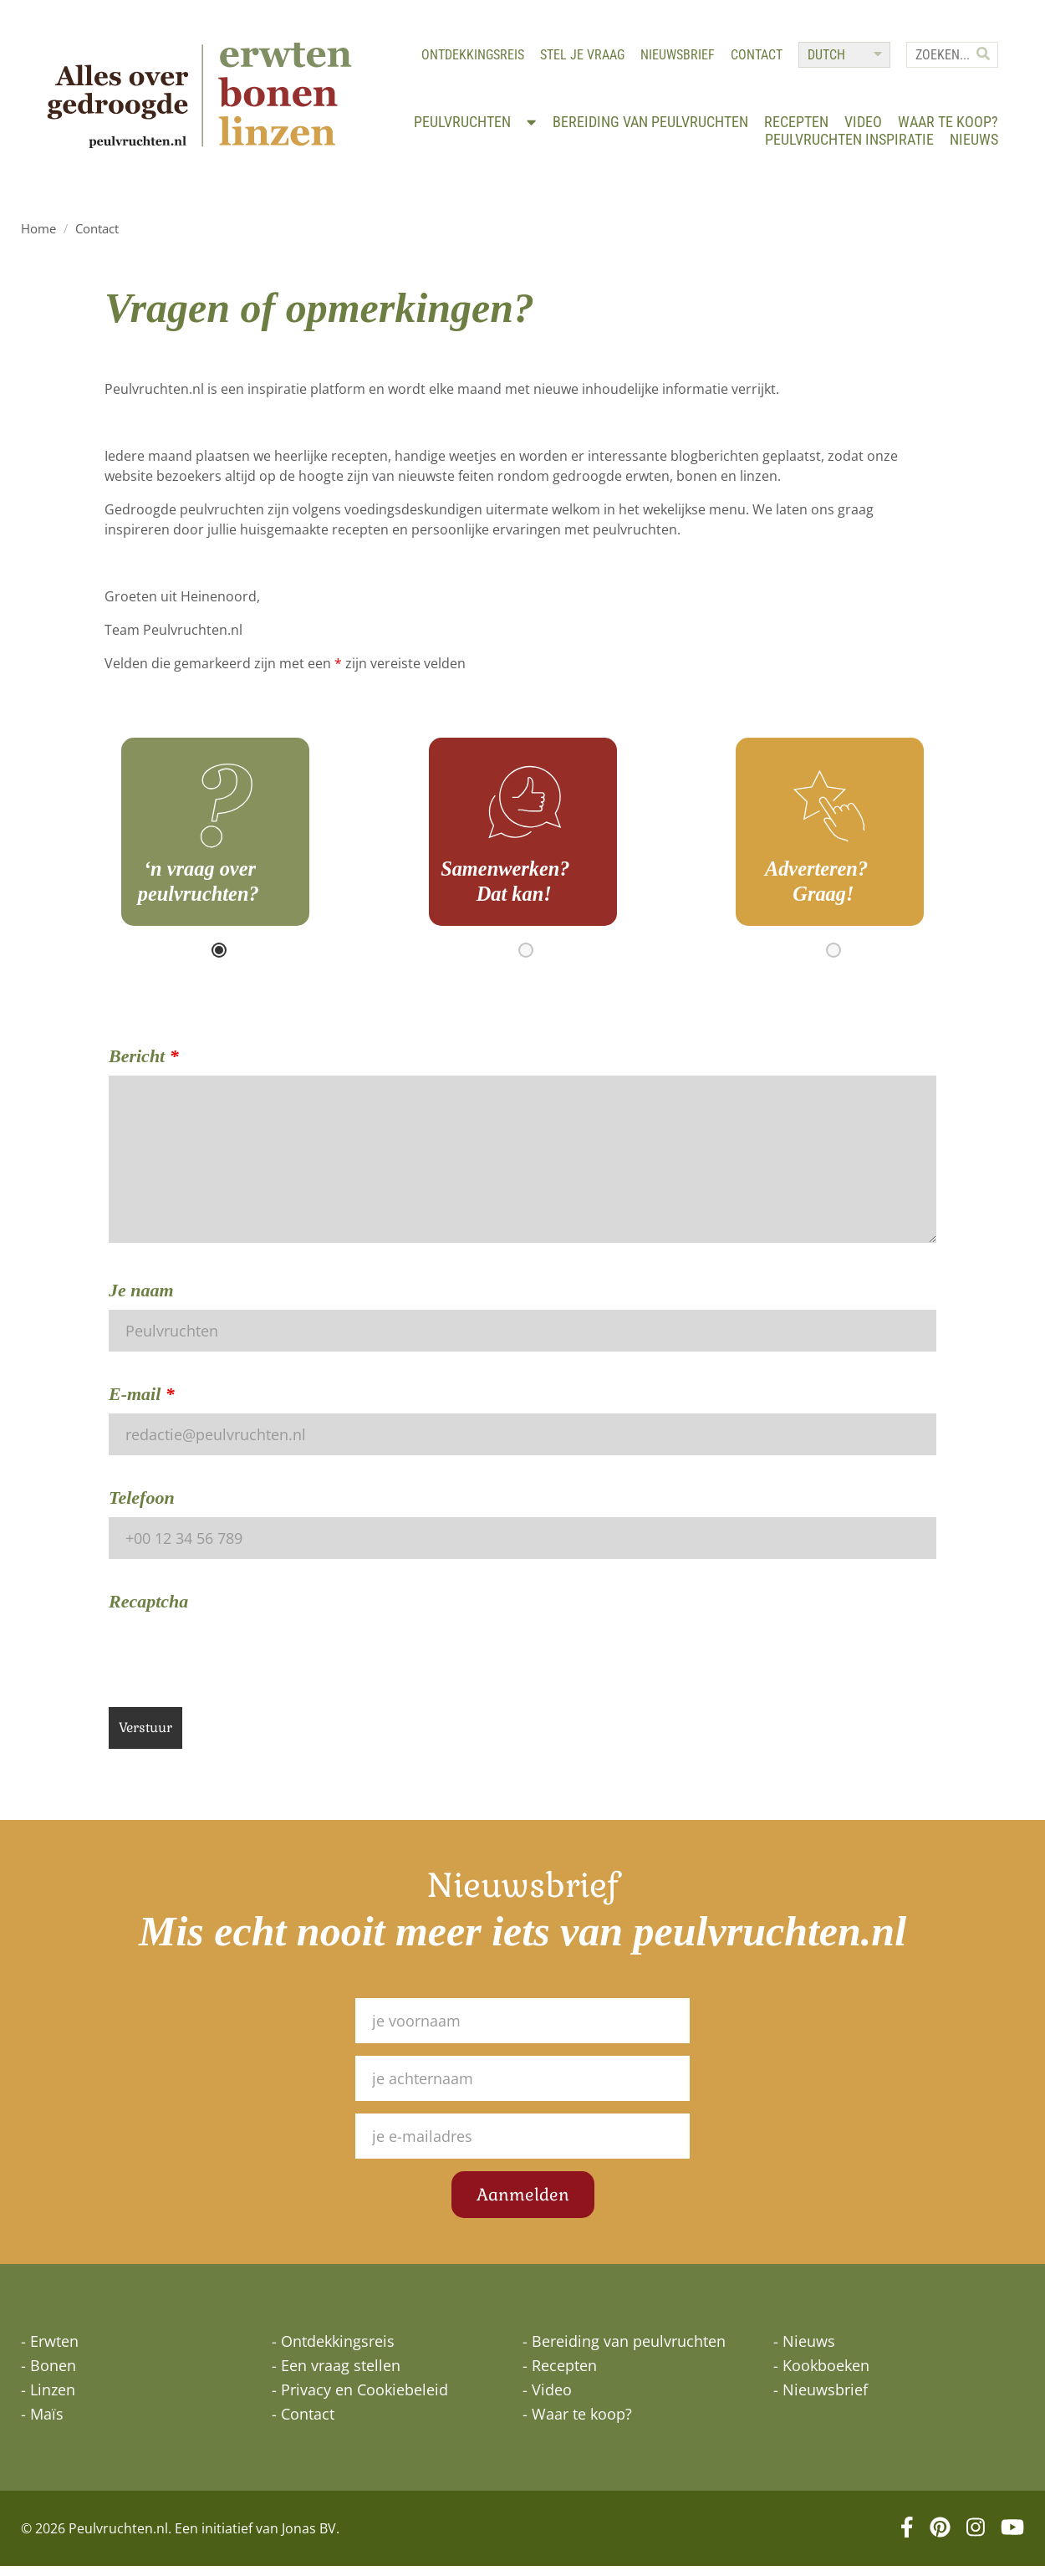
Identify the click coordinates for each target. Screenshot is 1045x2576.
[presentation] (236, 1663)
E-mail (142, 1403)
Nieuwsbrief (674, 59)
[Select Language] (841, 59)
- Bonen (48, 2375)
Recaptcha (148, 1611)
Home (38, 238)
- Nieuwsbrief (820, 2399)
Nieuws (970, 146)
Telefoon (142, 1507)
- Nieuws (804, 2351)
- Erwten (50, 2351)
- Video (547, 2399)
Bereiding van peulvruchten (647, 128)
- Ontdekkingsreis (333, 2351)
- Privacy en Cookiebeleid (360, 2399)
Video (860, 128)
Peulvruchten (472, 128)
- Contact (303, 2424)
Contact (753, 59)
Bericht (144, 1065)
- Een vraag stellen (336, 2375)
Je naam (141, 1300)
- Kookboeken (821, 2375)
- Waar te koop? (577, 2424)
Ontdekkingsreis (469, 59)
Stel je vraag (579, 59)
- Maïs (42, 2424)
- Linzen (48, 2399)
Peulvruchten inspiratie (846, 146)
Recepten (793, 128)
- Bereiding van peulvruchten (624, 2351)
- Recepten (559, 2375)
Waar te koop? (945, 128)
